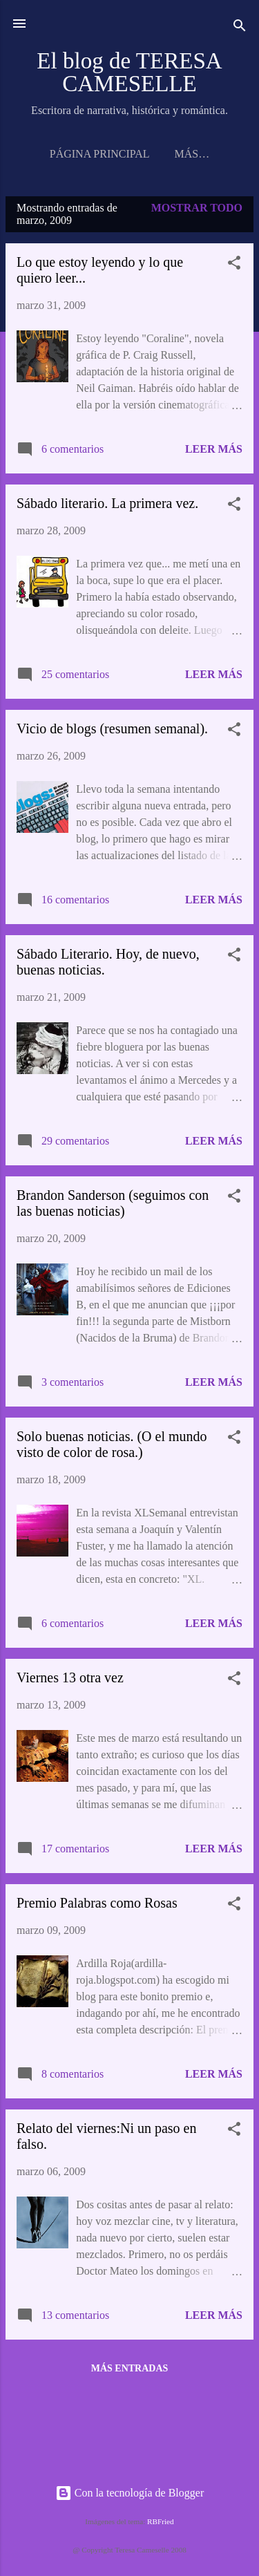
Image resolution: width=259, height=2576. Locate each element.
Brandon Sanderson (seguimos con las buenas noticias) (113, 1205)
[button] (234, 268)
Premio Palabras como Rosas (97, 1905)
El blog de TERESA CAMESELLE (129, 72)
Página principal (91, 154)
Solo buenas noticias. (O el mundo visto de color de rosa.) (112, 1447)
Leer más (213, 452)
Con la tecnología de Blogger (129, 2493)
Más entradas (130, 2371)
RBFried (160, 2521)
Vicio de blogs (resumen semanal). (112, 731)
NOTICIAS (192, 154)
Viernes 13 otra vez (70, 1680)
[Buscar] (239, 28)
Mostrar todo (196, 210)
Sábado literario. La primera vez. (107, 506)
